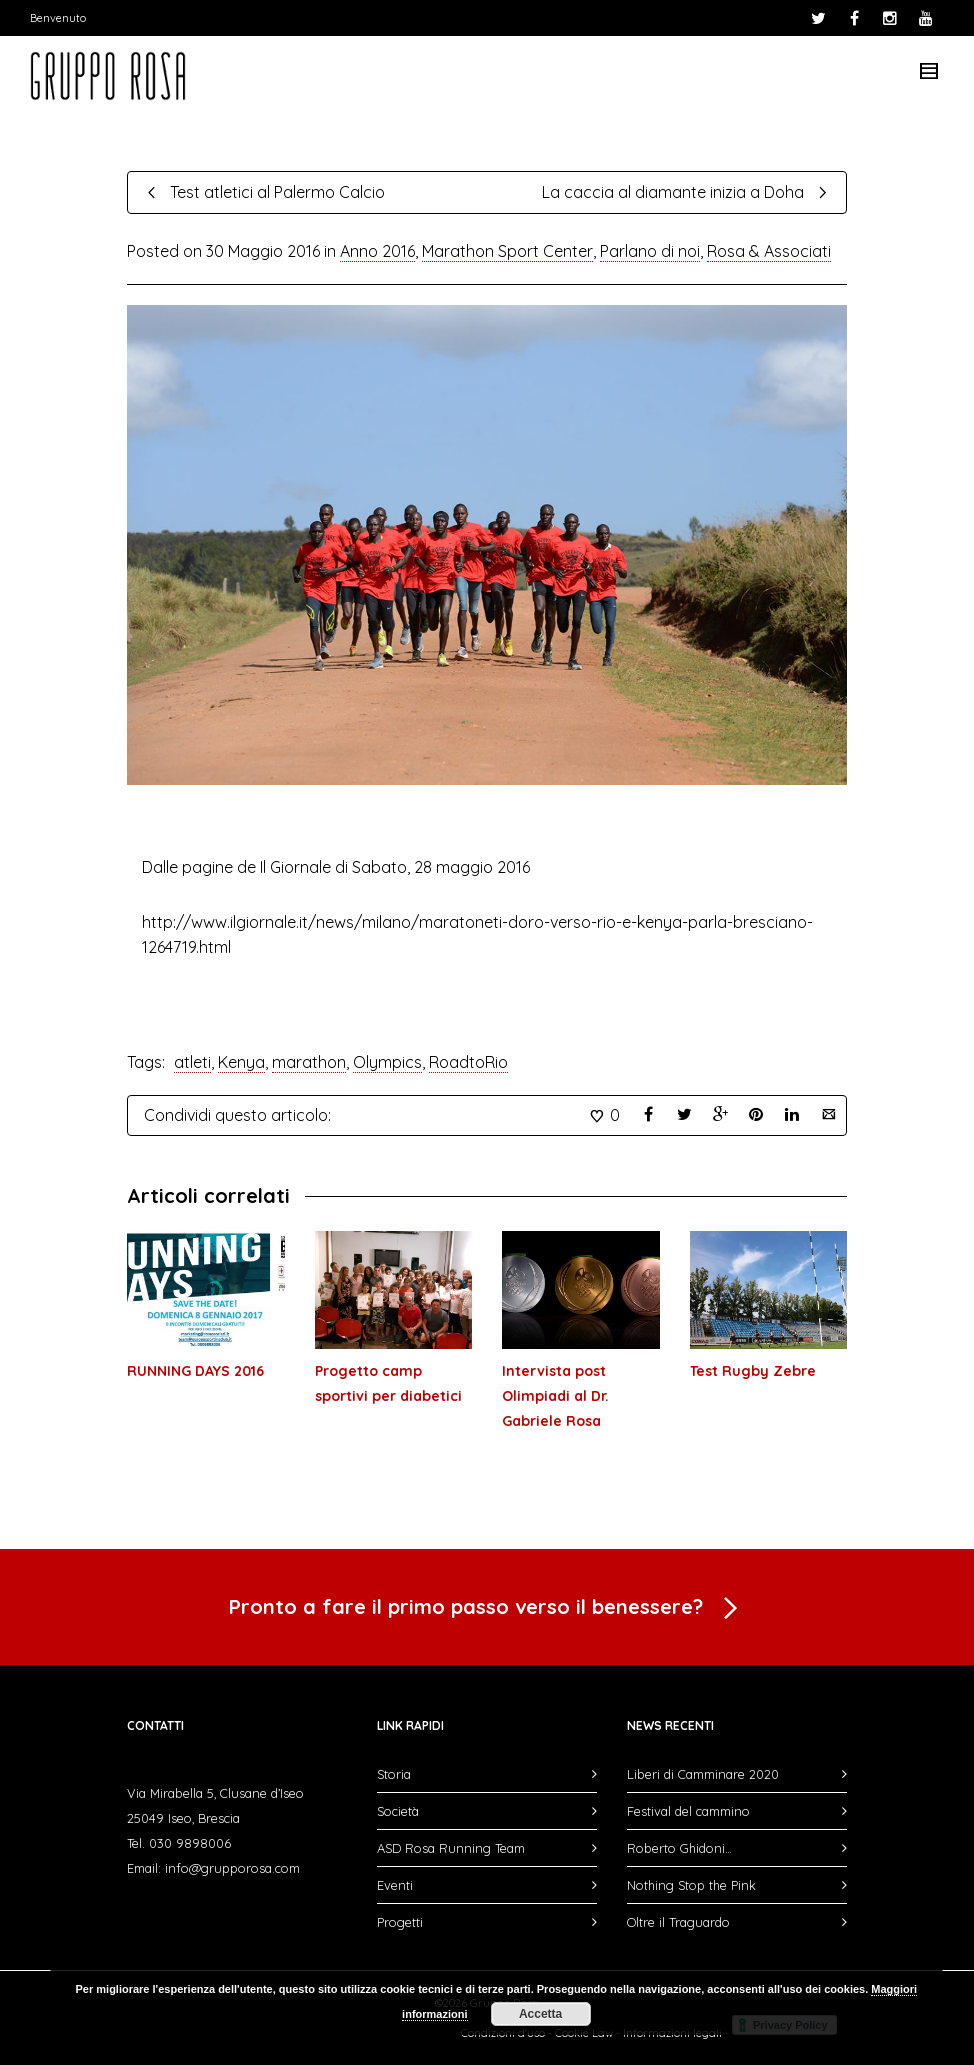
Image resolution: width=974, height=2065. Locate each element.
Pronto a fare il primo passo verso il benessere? (487, 1609)
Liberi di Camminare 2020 (703, 1774)
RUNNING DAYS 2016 (195, 1371)
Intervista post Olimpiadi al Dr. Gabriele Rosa (555, 1396)
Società (398, 1811)
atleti (192, 1062)
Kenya (241, 1062)
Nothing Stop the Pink (691, 1885)
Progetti (400, 1922)
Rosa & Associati (769, 251)
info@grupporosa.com (232, 1868)
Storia (394, 1774)
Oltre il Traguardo (678, 1922)
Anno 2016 (377, 251)
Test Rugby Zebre (753, 1371)
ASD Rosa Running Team (451, 1848)
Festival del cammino (688, 1811)
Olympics (387, 1062)
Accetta (540, 2014)
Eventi (395, 1885)
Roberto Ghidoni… (679, 1848)
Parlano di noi (650, 251)
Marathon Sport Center (507, 251)
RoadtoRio (468, 1062)
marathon (309, 1062)
